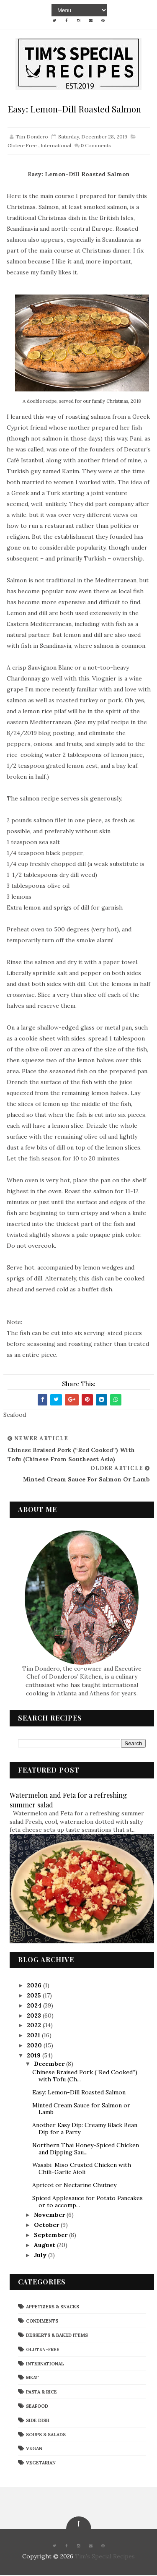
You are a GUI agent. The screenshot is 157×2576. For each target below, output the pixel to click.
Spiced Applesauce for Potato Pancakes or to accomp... (87, 2202)
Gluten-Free (22, 146)
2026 (35, 1986)
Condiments (42, 2322)
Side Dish (37, 2421)
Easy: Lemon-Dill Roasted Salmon (79, 2092)
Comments (95, 146)
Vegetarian (41, 2463)
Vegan (34, 2449)
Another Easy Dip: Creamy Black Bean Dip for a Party (84, 2129)
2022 (35, 2026)
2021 (34, 2036)
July (41, 2255)
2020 (35, 2045)
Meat (32, 2378)
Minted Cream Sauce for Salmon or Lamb (81, 2109)
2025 (35, 1996)
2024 (35, 2006)
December (50, 2064)
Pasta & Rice (41, 2393)
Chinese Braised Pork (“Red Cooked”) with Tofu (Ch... (84, 2076)
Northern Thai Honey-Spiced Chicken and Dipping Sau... (85, 2149)
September (51, 2236)
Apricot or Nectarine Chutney (74, 2186)
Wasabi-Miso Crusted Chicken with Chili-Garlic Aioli (81, 2169)
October (47, 2225)
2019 (34, 2056)
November (50, 2215)
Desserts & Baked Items (57, 2336)
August (45, 2245)
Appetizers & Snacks (52, 2307)
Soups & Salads (46, 2435)
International (56, 146)
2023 (35, 2016)
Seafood (37, 2407)
